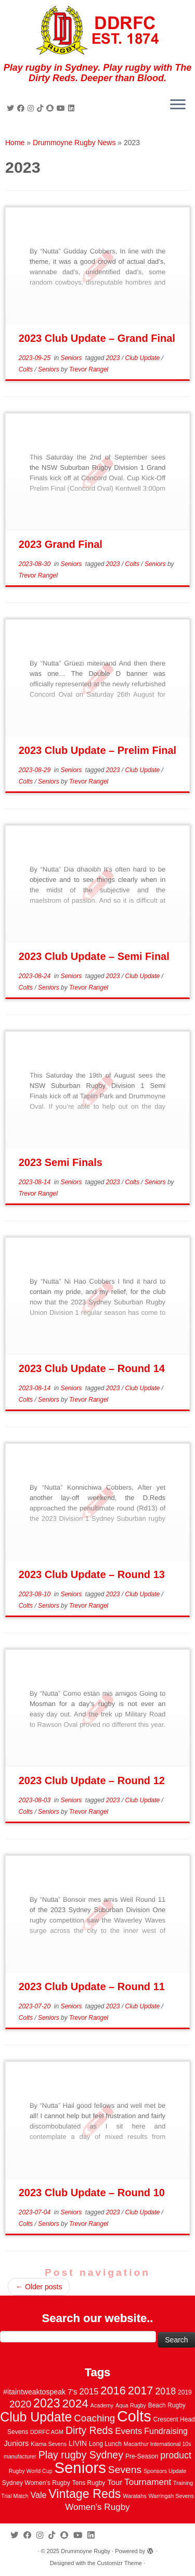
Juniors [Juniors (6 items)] (16, 2443)
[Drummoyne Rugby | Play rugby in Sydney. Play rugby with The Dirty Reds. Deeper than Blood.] (97, 31)
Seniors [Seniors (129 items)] (80, 2467)
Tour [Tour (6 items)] (114, 2482)
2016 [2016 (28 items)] (113, 2390)
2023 (114, 358)
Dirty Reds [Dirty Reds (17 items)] (89, 2430)
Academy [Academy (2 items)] (101, 2405)
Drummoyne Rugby (85, 2551)
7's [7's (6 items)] (72, 2392)
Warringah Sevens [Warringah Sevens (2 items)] (170, 2496)
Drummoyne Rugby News (74, 142)
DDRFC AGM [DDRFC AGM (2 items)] (46, 2432)
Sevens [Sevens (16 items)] (124, 2469)
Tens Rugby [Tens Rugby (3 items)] (89, 2483)
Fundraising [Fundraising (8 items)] (166, 2431)
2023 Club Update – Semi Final (94, 956)
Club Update (143, 358)
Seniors (71, 358)
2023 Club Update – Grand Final (97, 338)
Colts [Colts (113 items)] (134, 2416)
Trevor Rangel (88, 369)
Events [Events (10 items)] (128, 2431)
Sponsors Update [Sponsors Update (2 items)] (165, 2471)
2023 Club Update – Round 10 (92, 2192)
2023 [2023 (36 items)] (46, 2403)
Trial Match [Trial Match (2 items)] (14, 2496)
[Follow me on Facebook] (22, 108)
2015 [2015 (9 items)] (88, 2391)
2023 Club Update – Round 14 (92, 1368)
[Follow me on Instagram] (32, 108)
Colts (27, 369)
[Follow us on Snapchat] (51, 108)
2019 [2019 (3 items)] (185, 2392)
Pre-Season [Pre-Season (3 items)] (142, 2456)
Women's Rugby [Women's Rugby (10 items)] (97, 2507)
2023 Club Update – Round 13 (92, 1574)
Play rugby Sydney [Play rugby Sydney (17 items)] (80, 2454)
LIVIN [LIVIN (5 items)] (78, 2443)
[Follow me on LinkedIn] (72, 108)
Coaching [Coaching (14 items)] (94, 2418)
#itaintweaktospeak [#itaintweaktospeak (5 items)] (34, 2392)
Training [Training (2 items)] (183, 2483)
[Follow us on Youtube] (62, 108)
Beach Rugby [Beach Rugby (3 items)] (167, 2405)
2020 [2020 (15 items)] (20, 2404)
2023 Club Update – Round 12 (92, 1780)
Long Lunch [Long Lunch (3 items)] (105, 2443)
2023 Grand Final (60, 544)
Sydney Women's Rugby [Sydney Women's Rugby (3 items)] (36, 2483)
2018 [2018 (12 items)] (165, 2391)
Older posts (39, 2287)
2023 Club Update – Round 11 (92, 1986)
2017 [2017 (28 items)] (140, 2390)
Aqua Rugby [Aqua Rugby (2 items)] (130, 2405)
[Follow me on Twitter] (12, 108)
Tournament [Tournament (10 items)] (147, 2482)
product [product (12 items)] (175, 2455)
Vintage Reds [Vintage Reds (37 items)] (84, 2494)
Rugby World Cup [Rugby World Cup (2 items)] (31, 2471)
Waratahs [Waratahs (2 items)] (134, 2496)
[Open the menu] (178, 105)
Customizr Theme (119, 2563)
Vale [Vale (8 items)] (38, 2495)
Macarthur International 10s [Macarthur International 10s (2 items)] (157, 2444)
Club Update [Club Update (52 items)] (36, 2417)
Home (14, 142)
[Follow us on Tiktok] (41, 108)
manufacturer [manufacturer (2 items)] (20, 2456)
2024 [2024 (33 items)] (75, 2403)
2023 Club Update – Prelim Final (97, 750)
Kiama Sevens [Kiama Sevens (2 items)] (49, 2444)
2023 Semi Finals (60, 1162)
